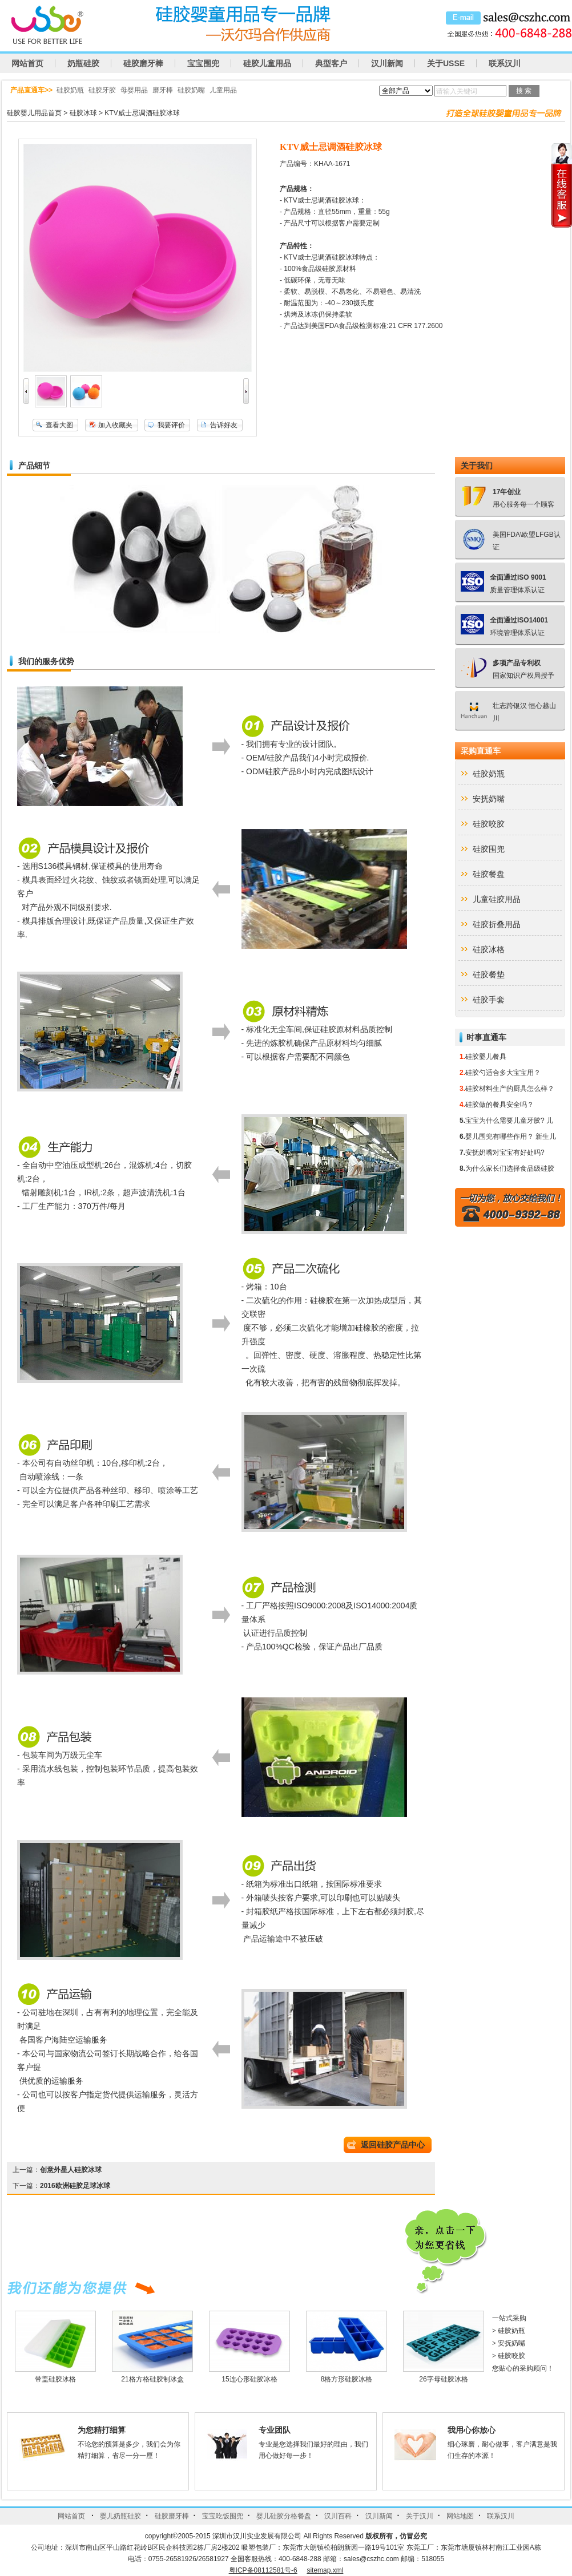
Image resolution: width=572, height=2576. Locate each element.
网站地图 (460, 2516)
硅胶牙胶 (102, 90)
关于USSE (446, 63)
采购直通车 (481, 750)
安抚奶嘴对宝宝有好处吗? (505, 1152)
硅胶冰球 (83, 113)
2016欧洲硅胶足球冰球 (75, 2186)
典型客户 (331, 63)
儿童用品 (223, 90)
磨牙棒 (162, 90)
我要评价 (171, 425)
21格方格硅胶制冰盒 (152, 2379)
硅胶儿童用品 (267, 63)
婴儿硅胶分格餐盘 (283, 2516)
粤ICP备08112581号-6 (263, 2570)
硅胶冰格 (489, 949)
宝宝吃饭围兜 (222, 2516)
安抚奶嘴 (489, 798)
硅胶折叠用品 (497, 924)
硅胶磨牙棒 (143, 63)
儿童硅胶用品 (497, 899)
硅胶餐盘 (489, 874)
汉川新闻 (387, 63)
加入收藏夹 (115, 425)
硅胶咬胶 (489, 823)
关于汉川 (419, 2516)
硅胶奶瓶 (70, 90)
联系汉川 (505, 63)
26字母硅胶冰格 (443, 2379)
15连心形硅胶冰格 (249, 2379)
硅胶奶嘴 (191, 90)
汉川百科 (338, 2516)
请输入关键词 (456, 91)
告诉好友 (223, 425)
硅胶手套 (489, 999)
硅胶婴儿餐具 (485, 1057)
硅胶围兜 (489, 849)
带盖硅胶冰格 (55, 2379)
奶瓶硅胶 (83, 63)
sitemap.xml (325, 2570)
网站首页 (27, 63)
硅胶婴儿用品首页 (34, 113)
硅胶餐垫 (489, 974)
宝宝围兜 (203, 63)
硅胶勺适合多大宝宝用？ (503, 1073)
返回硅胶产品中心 (393, 2144)
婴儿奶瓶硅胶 (120, 2516)
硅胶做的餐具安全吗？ (499, 1105)
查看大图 (59, 425)
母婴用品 (134, 90)
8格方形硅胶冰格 (347, 2379)
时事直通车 (486, 1037)
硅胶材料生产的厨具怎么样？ (509, 1089)
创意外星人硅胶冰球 (71, 2170)
